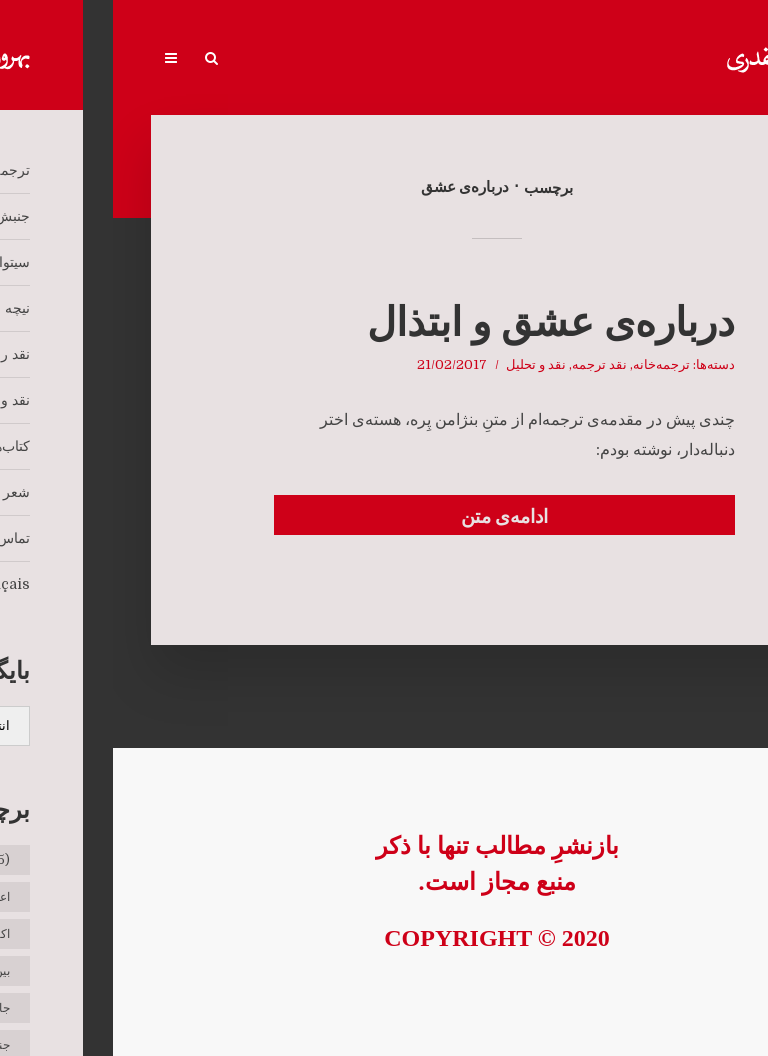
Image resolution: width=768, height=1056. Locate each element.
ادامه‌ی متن (392, 516)
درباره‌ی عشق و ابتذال (438, 322)
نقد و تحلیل (423, 364)
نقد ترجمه (486, 364)
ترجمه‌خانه (548, 364)
